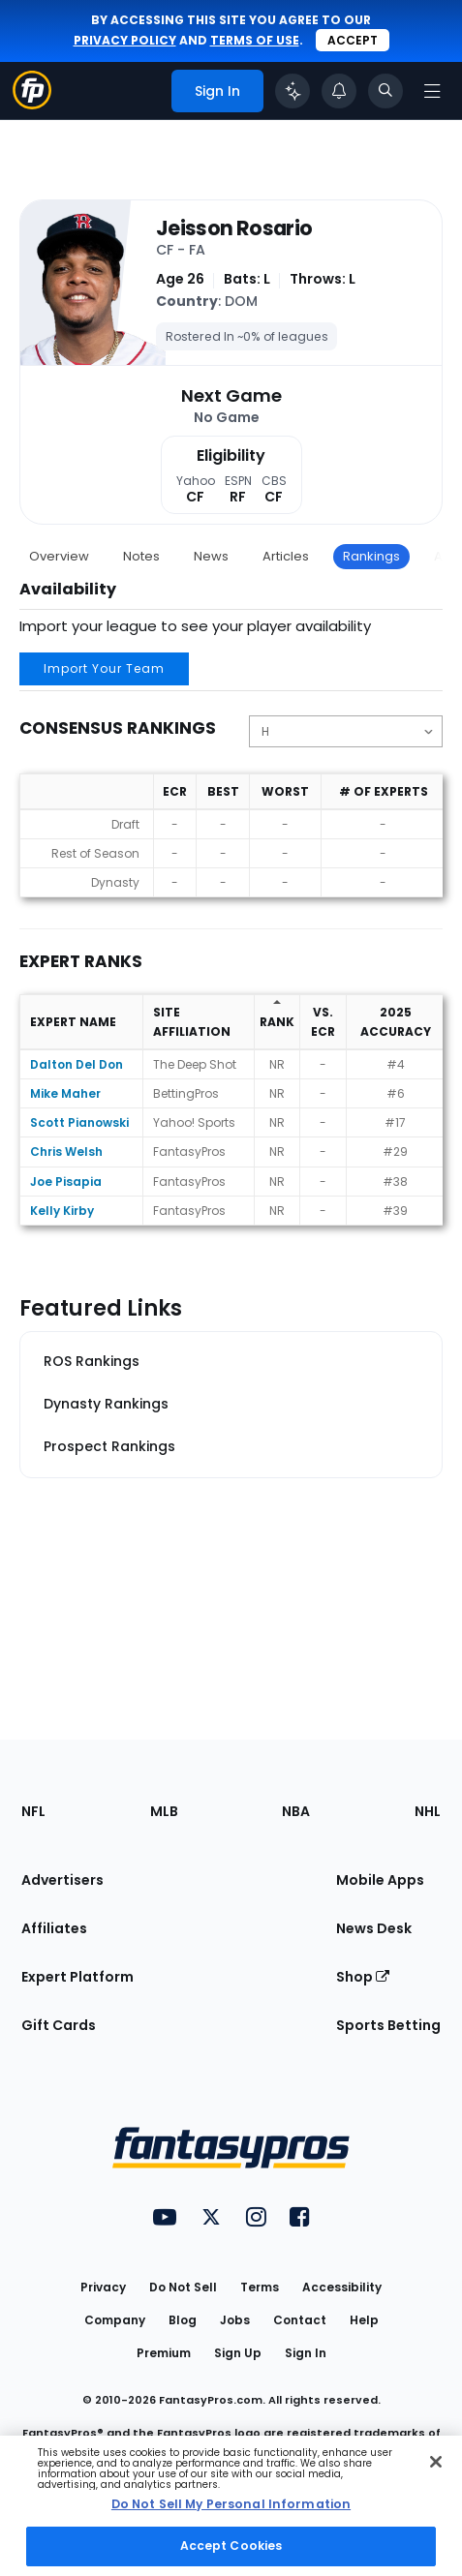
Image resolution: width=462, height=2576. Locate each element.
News (211, 556)
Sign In (305, 2353)
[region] (231, 2506)
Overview (59, 556)
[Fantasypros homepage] (32, 104)
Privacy (103, 2287)
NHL (428, 1811)
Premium (164, 2353)
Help (364, 2320)
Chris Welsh (66, 1151)
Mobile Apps (380, 1880)
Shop (362, 1976)
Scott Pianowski (79, 1122)
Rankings (371, 556)
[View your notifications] (339, 91)
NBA (296, 1811)
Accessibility (342, 2287)
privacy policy (125, 40)
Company (114, 2320)
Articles (285, 556)
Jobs (235, 2320)
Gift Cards (58, 2025)
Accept (352, 40)
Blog (183, 2320)
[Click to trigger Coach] (292, 91)
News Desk (374, 1928)
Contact (299, 2320)
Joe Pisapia (66, 1181)
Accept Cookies (231, 2545)
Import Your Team (104, 668)
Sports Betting (388, 2025)
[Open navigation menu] (432, 91)
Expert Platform (77, 1976)
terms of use (254, 40)
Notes (141, 556)
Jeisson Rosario (234, 228)
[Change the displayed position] (346, 731)
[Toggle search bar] (385, 91)
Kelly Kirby (62, 1210)
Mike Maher (65, 1093)
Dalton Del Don (76, 1064)
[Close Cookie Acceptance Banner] (435, 2461)
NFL (33, 1811)
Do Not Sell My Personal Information (231, 2504)
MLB (164, 1811)
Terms (259, 2287)
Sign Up (238, 2353)
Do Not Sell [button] (183, 2287)
